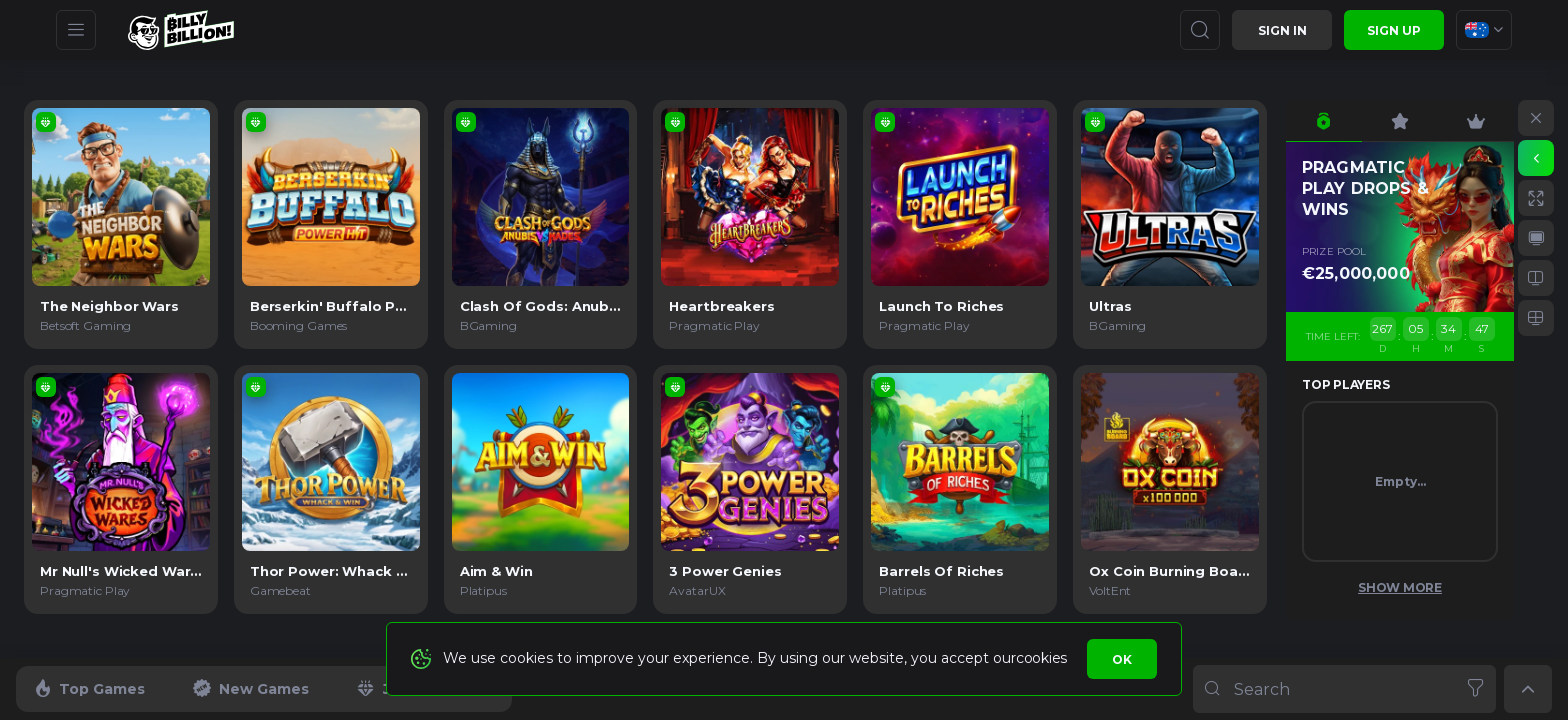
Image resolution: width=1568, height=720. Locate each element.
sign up (1394, 30)
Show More (1400, 587)
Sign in (1282, 30)
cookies (1041, 658)
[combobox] (1484, 30)
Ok (1122, 659)
